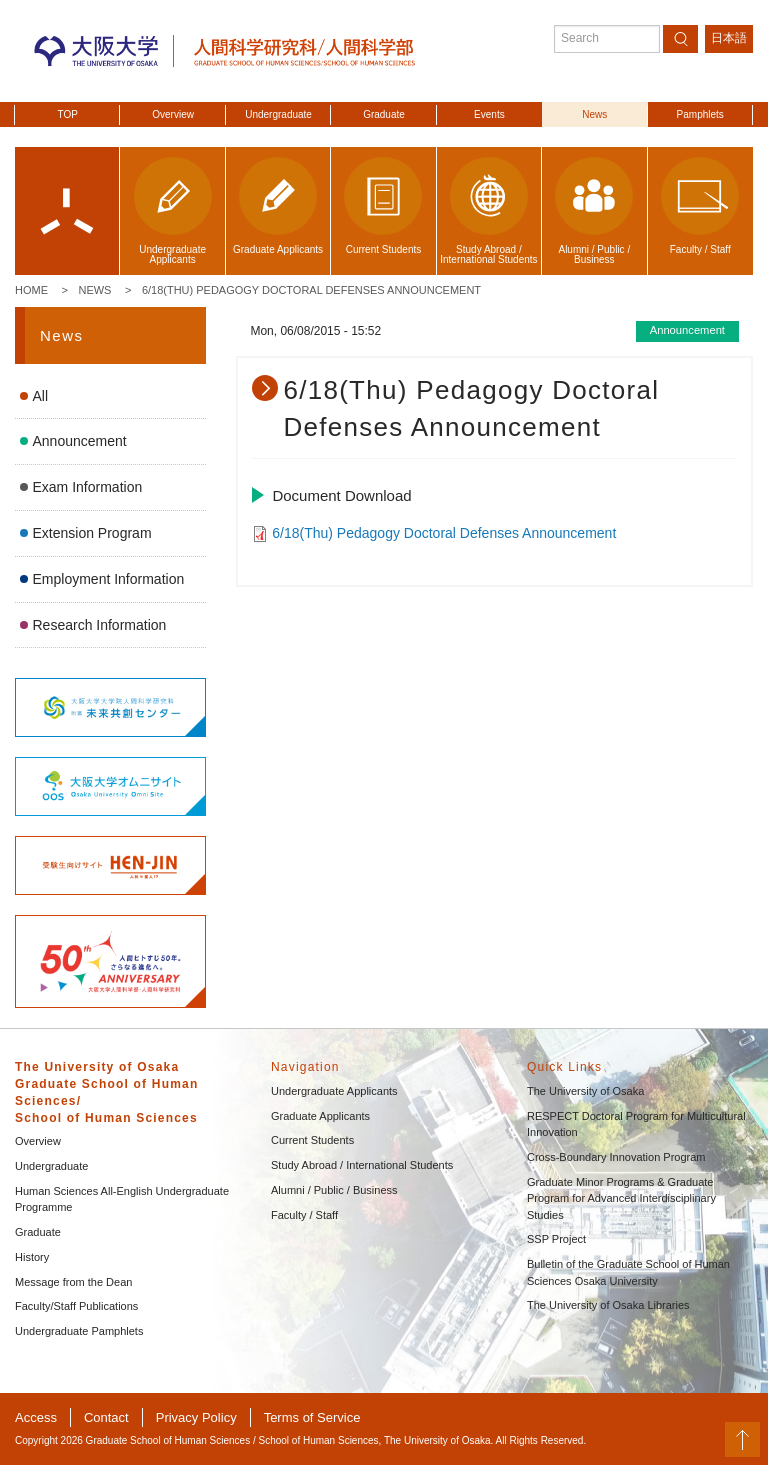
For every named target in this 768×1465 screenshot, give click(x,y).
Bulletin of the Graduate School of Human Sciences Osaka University (628, 1272)
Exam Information (88, 487)
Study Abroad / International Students (362, 1165)
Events (489, 114)
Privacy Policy (196, 1417)
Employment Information (109, 579)
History (32, 1257)
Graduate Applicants (320, 1116)
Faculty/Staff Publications (76, 1306)
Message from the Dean (73, 1282)
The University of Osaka (585, 1091)
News (594, 114)
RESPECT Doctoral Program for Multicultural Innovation (636, 1124)
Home (31, 290)
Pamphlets (700, 114)
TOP (68, 114)
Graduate (384, 114)
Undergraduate (278, 114)
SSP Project (556, 1239)
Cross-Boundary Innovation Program (616, 1157)
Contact (106, 1417)
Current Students (312, 1140)
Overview (173, 114)
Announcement (80, 441)
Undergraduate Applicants (334, 1091)
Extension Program (92, 533)
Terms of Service (312, 1417)
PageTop (742, 1439)
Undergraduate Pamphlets (79, 1331)
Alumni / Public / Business (334, 1190)
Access (36, 1417)
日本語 (729, 38)
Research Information (100, 625)
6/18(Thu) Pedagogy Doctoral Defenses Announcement (311, 290)
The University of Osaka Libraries (608, 1305)
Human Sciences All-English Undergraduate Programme (122, 1199)
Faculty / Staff (304, 1215)
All (41, 396)
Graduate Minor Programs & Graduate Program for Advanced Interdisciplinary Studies (621, 1198)
